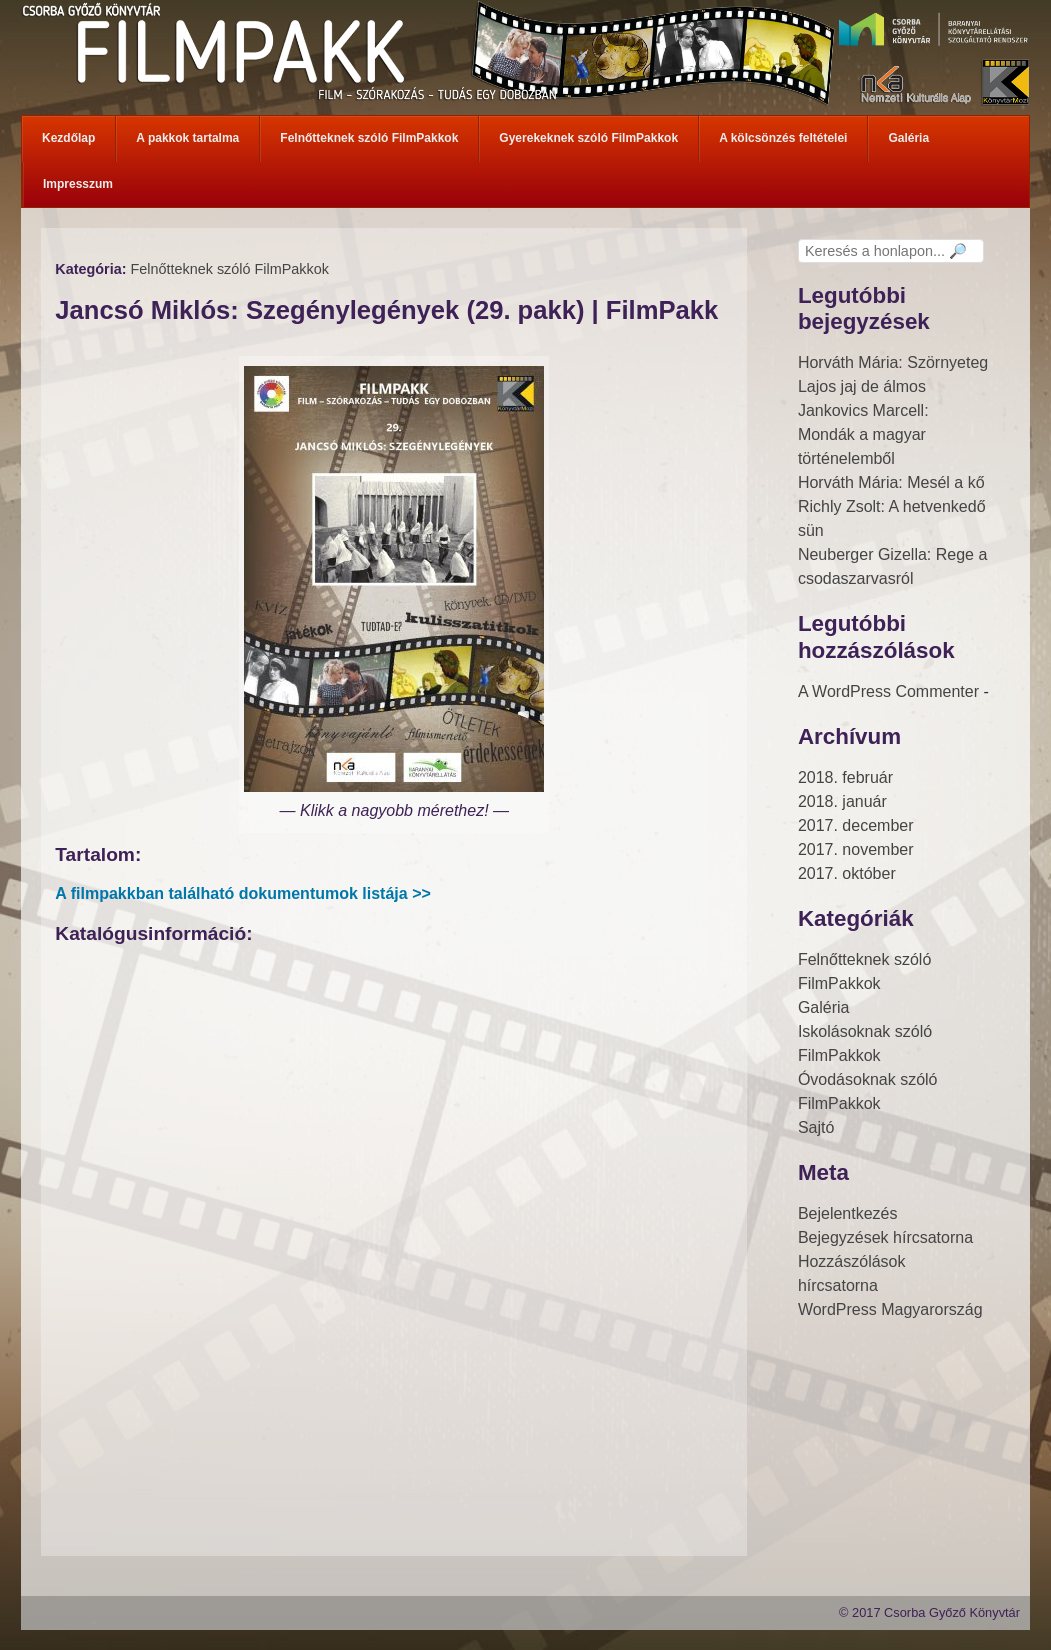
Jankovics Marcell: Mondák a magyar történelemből (863, 434)
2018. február (845, 777)
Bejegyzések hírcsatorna (885, 1237)
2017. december (856, 825)
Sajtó (816, 1127)
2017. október (847, 873)
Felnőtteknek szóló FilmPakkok (229, 269)
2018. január (842, 801)
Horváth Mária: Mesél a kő (891, 482)
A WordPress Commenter (888, 691)
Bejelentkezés (848, 1213)
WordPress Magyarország (890, 1309)
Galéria (824, 1007)
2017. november (856, 849)
